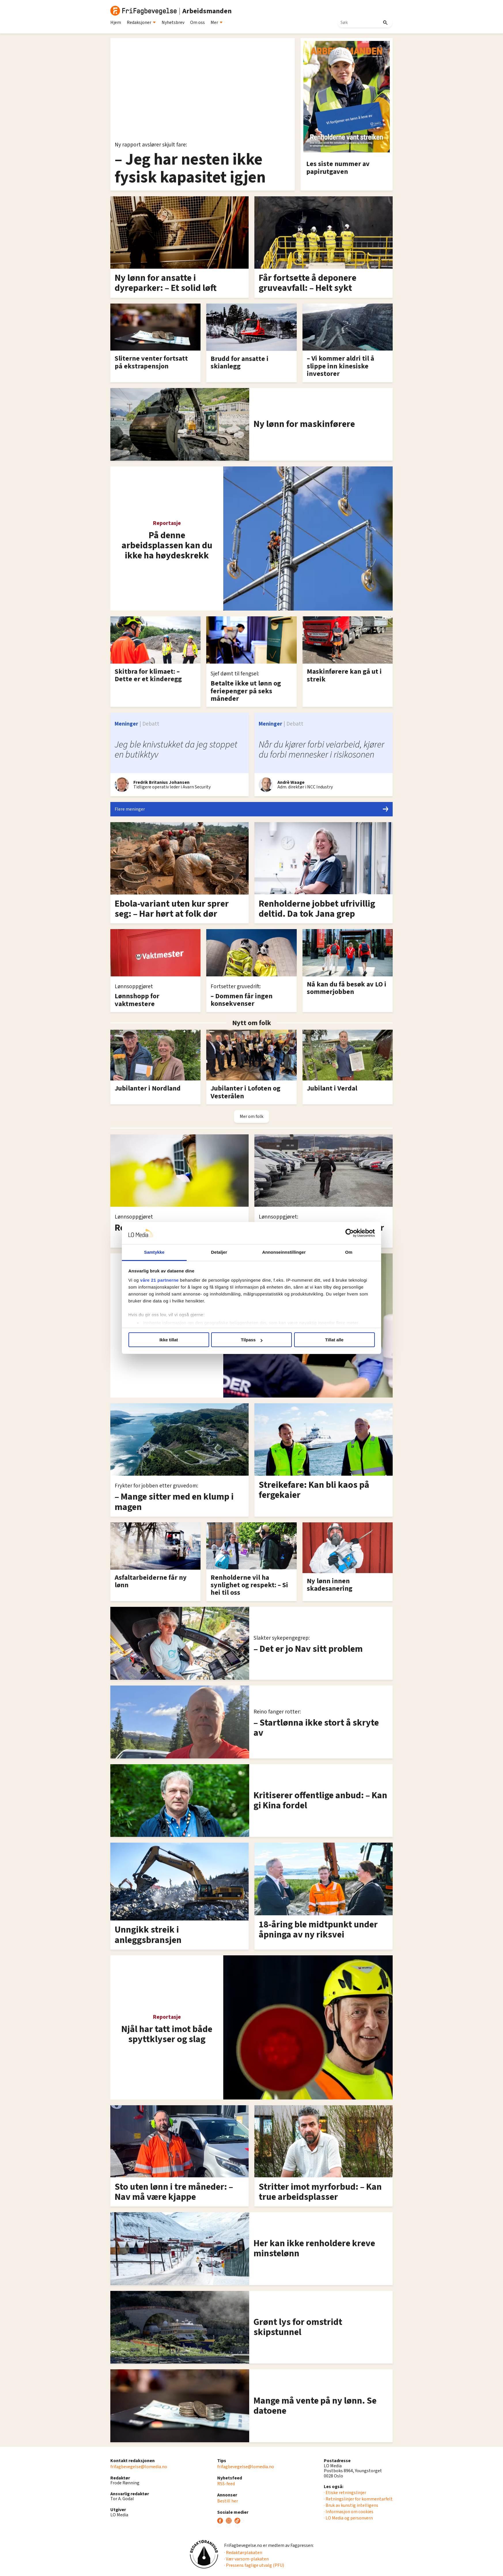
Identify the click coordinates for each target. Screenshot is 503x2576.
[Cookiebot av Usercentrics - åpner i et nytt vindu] (349, 1233)
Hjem (115, 22)
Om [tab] (348, 1252)
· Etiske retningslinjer (345, 2493)
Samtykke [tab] (154, 1252)
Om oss (197, 22)
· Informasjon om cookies (348, 2512)
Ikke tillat (168, 1339)
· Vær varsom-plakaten (246, 2559)
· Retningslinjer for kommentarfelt (358, 2499)
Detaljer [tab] (219, 1252)
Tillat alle (334, 1339)
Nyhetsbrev (173, 22)
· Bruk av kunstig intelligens (351, 2505)
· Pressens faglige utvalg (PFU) (254, 2565)
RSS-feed (226, 2484)
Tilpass (251, 1339)
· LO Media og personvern (348, 2518)
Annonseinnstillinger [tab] (284, 1252)
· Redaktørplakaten (243, 2552)
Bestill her (227, 2501)
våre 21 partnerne (159, 1280)
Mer (217, 22)
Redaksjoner (141, 22)
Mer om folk (251, 1116)
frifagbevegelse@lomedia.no (138, 2467)
